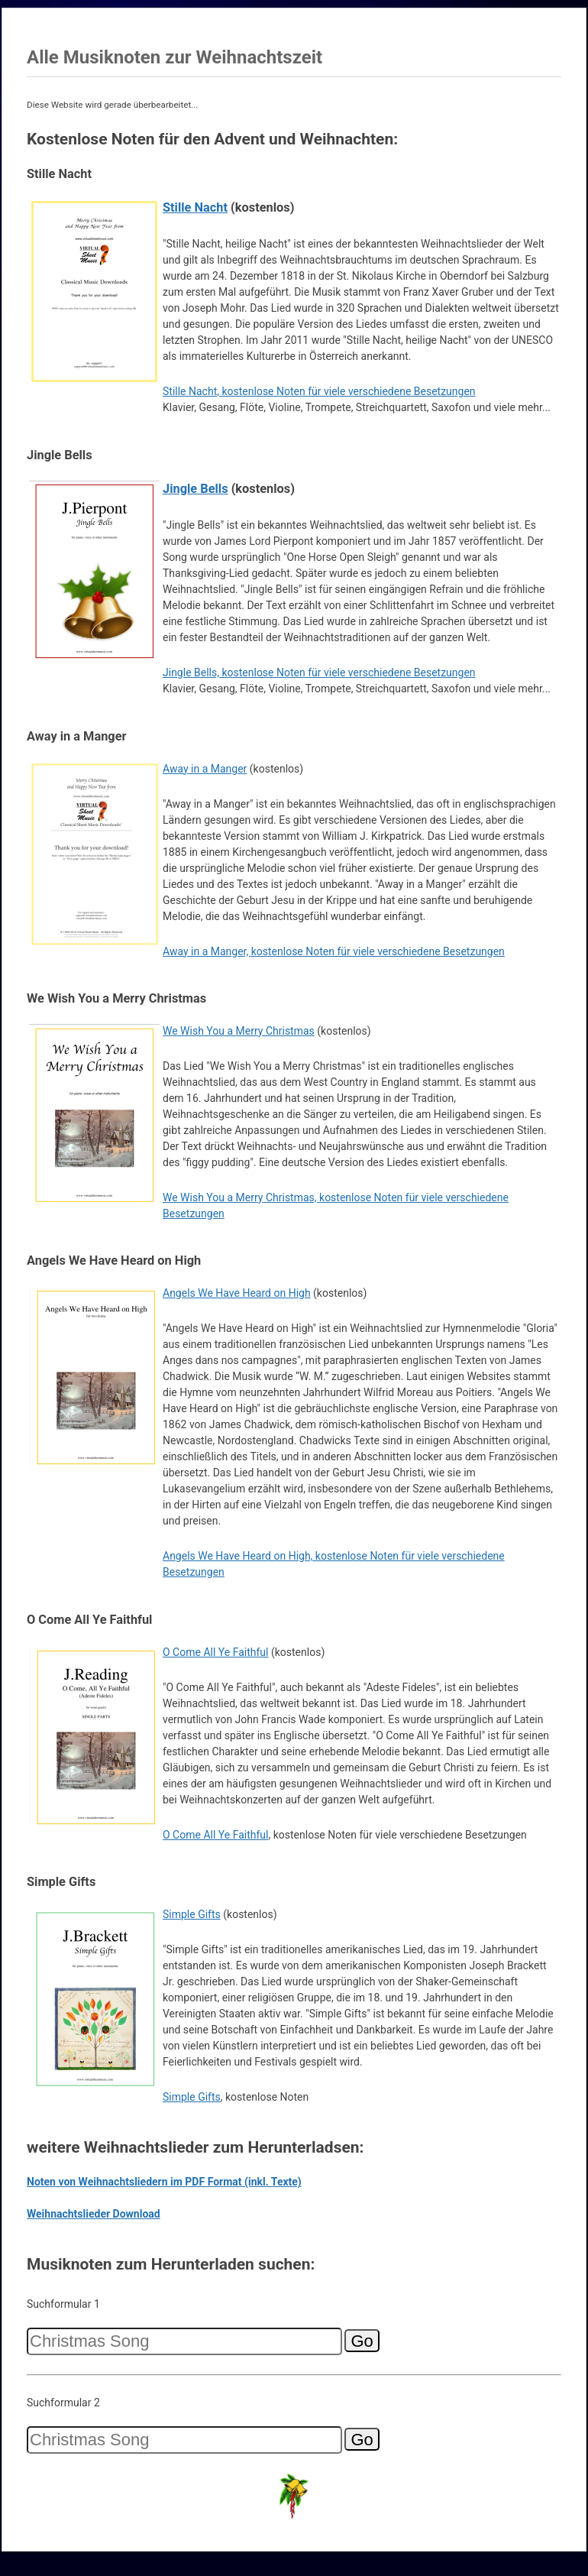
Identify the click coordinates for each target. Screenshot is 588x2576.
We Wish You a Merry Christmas (239, 1031)
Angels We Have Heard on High (237, 1293)
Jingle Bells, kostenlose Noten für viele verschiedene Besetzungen (319, 672)
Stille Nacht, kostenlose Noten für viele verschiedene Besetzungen (319, 391)
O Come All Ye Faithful (215, 1652)
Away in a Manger (205, 769)
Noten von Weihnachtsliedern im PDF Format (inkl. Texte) (164, 2182)
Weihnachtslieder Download (93, 2214)
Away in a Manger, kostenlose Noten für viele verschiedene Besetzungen (334, 951)
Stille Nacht (195, 207)
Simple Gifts (192, 1914)
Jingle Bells (195, 488)
